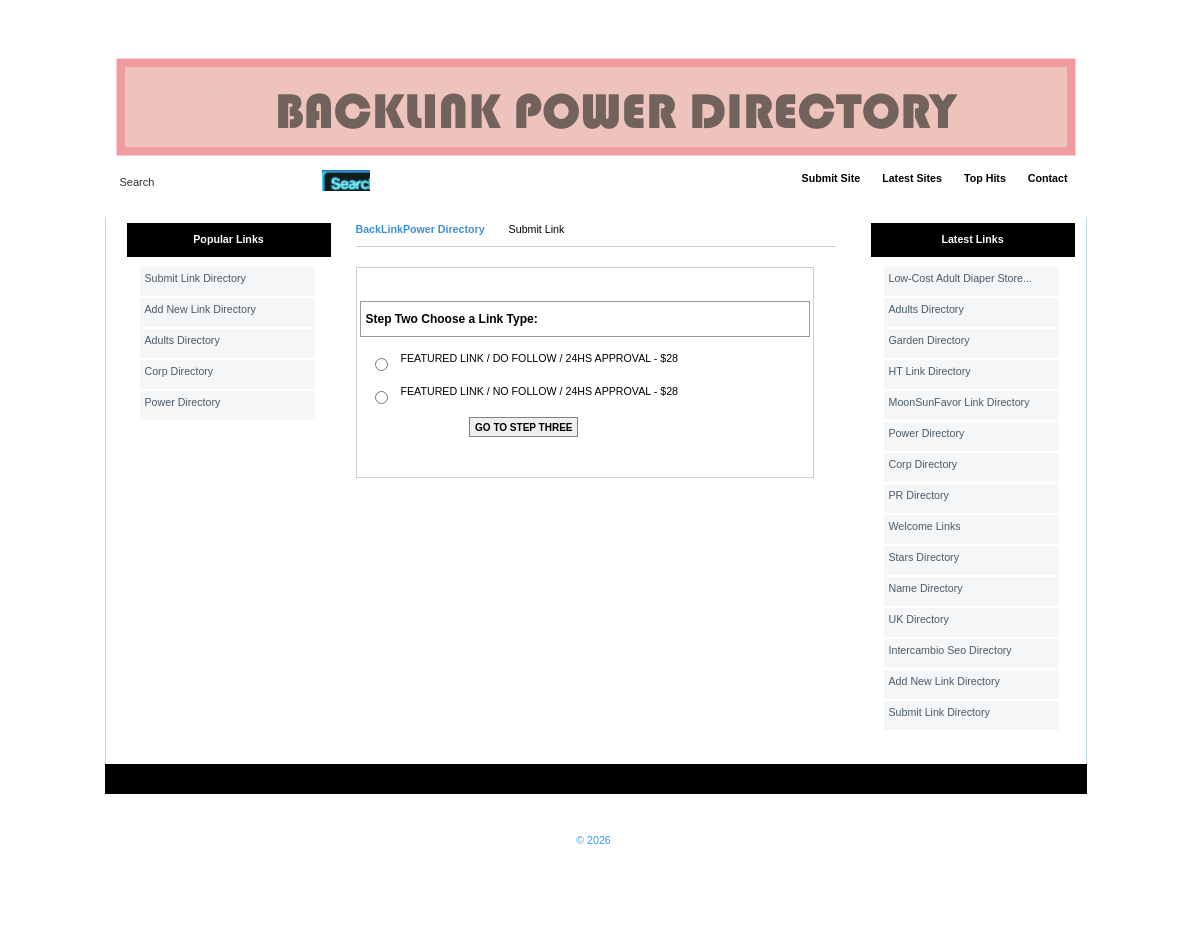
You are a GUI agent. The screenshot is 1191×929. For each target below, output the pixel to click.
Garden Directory (929, 340)
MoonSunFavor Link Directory (959, 402)
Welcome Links (925, 526)
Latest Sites (912, 178)
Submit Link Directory (195, 278)
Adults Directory (182, 340)
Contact (1048, 178)
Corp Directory (179, 371)
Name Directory (926, 588)
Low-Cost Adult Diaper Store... (960, 278)
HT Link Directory (930, 371)
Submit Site (831, 178)
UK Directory (919, 619)
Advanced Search (422, 180)
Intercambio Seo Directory (950, 650)
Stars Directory (924, 557)
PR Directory (919, 495)
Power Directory (183, 402)
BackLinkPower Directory (420, 229)
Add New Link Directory (200, 309)
